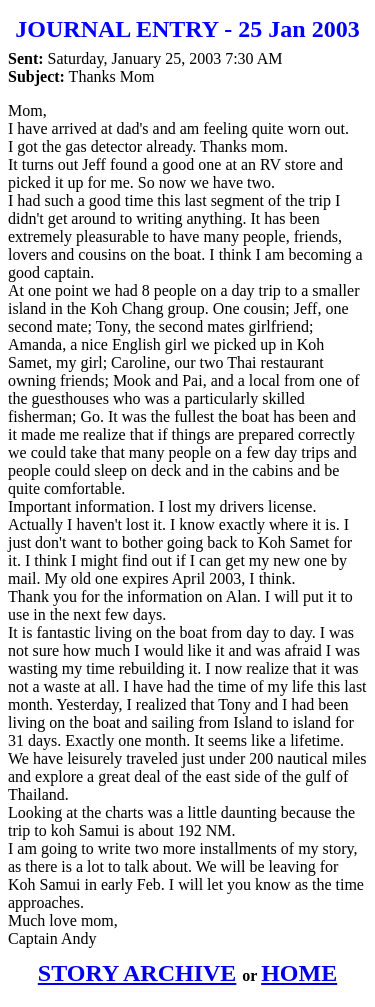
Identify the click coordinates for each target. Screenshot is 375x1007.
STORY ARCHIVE (137, 973)
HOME (299, 973)
